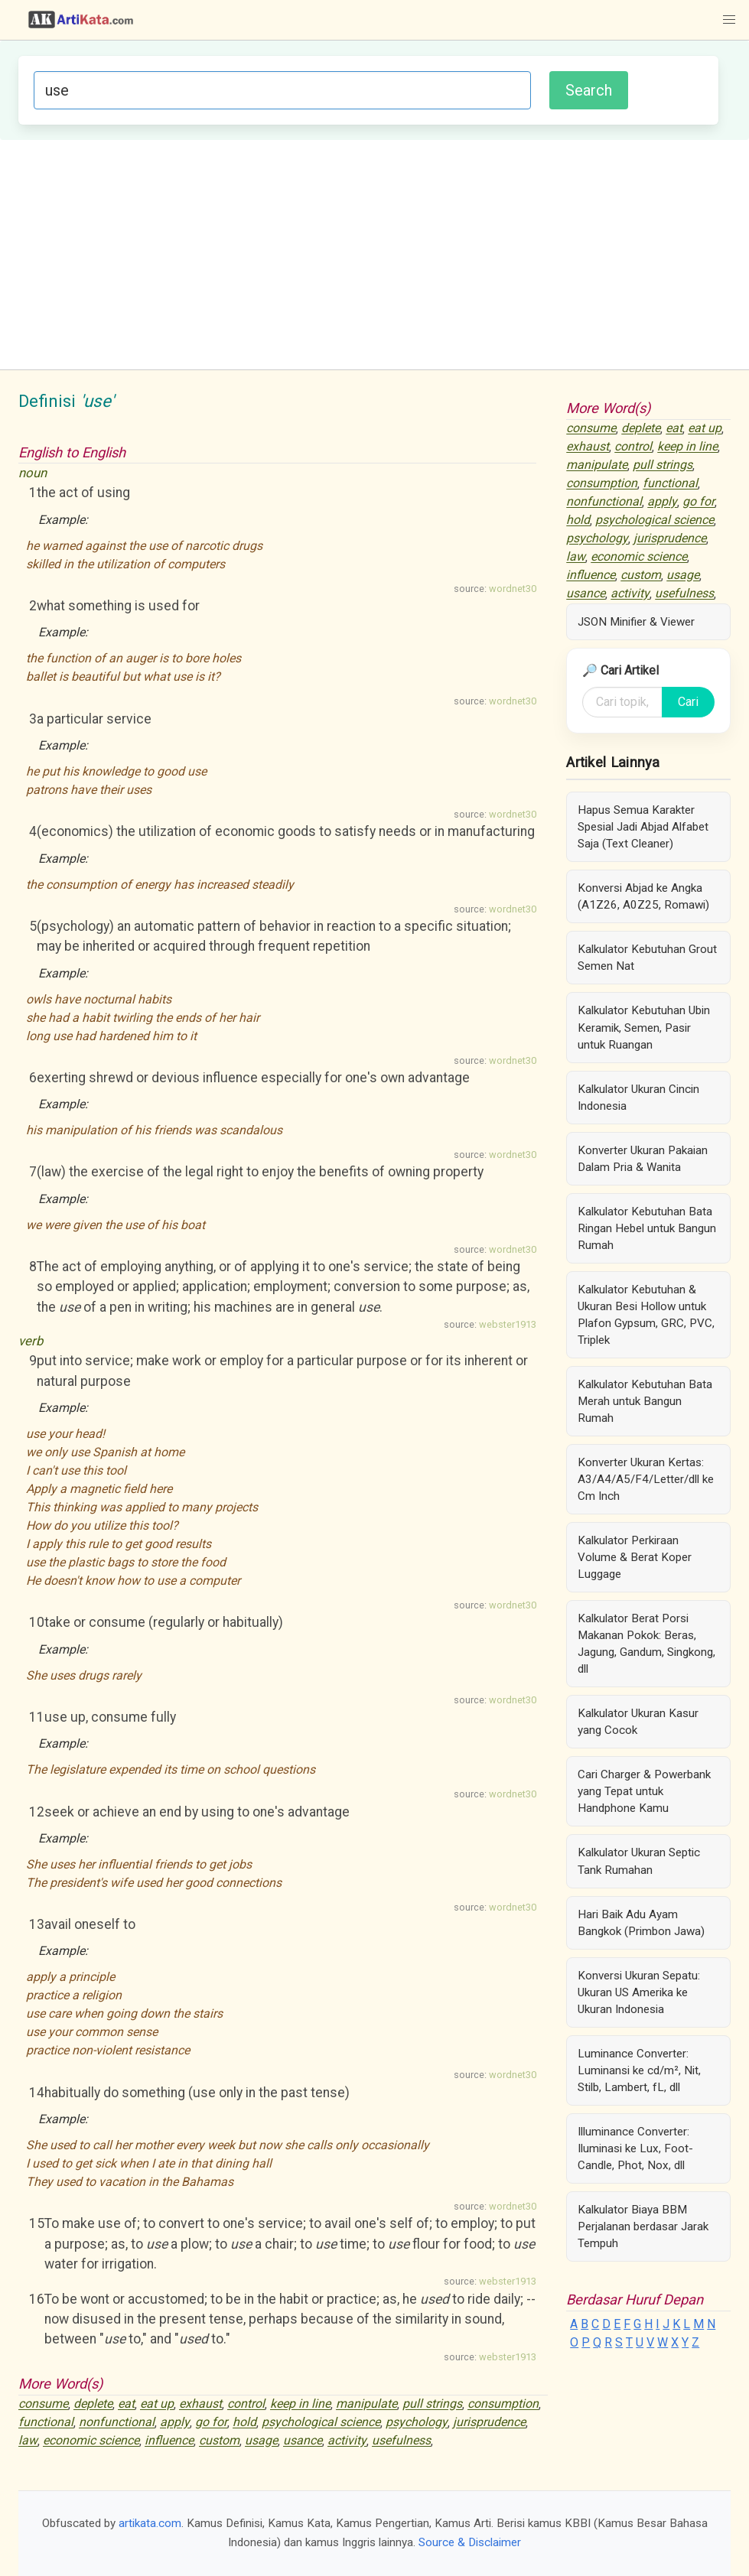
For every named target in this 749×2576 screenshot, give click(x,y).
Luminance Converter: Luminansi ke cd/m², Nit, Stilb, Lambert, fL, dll (639, 2070)
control (246, 2404)
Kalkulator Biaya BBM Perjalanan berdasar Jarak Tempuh (643, 2226)
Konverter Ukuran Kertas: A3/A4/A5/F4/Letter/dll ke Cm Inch (646, 1479)
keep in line (300, 2404)
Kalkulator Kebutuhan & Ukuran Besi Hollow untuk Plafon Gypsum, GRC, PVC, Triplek (646, 1315)
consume (43, 2404)
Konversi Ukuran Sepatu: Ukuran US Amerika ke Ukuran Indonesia (639, 1992)
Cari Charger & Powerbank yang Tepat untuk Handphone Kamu (644, 1791)
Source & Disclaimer (469, 2542)
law (27, 2441)
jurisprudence (489, 2422)
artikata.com (150, 2523)
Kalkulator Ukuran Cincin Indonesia (638, 1097)
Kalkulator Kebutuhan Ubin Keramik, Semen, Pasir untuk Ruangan (644, 1027)
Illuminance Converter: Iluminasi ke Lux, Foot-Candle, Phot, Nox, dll (635, 2148)
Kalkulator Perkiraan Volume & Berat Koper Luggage (635, 1557)
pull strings (432, 2404)
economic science (91, 2441)
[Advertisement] (374, 255)
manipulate (366, 2404)
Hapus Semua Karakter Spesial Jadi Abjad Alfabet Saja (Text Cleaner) (643, 827)
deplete (92, 2404)
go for (211, 2422)
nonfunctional (117, 2422)
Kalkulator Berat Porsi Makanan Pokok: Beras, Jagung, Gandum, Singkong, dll (646, 1644)
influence (169, 2441)
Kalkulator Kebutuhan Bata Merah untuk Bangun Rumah (645, 1401)
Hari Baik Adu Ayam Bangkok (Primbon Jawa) (641, 1923)
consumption (503, 2404)
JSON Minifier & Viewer (636, 622)
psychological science (321, 2422)
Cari (688, 701)
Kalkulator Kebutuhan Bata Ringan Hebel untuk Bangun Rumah (647, 1228)
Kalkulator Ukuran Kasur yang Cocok (638, 1721)
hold (244, 2422)
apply (175, 2422)
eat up (157, 2404)
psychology (417, 2422)
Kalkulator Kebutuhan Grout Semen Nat (647, 957)
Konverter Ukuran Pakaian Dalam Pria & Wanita (643, 1158)
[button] (729, 20)
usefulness (401, 2441)
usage (261, 2441)
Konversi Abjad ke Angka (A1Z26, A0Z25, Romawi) (643, 896)
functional (45, 2422)
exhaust (200, 2404)
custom (219, 2441)
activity (346, 2441)
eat (126, 2404)
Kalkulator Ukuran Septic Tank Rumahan (639, 1861)
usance (302, 2441)
